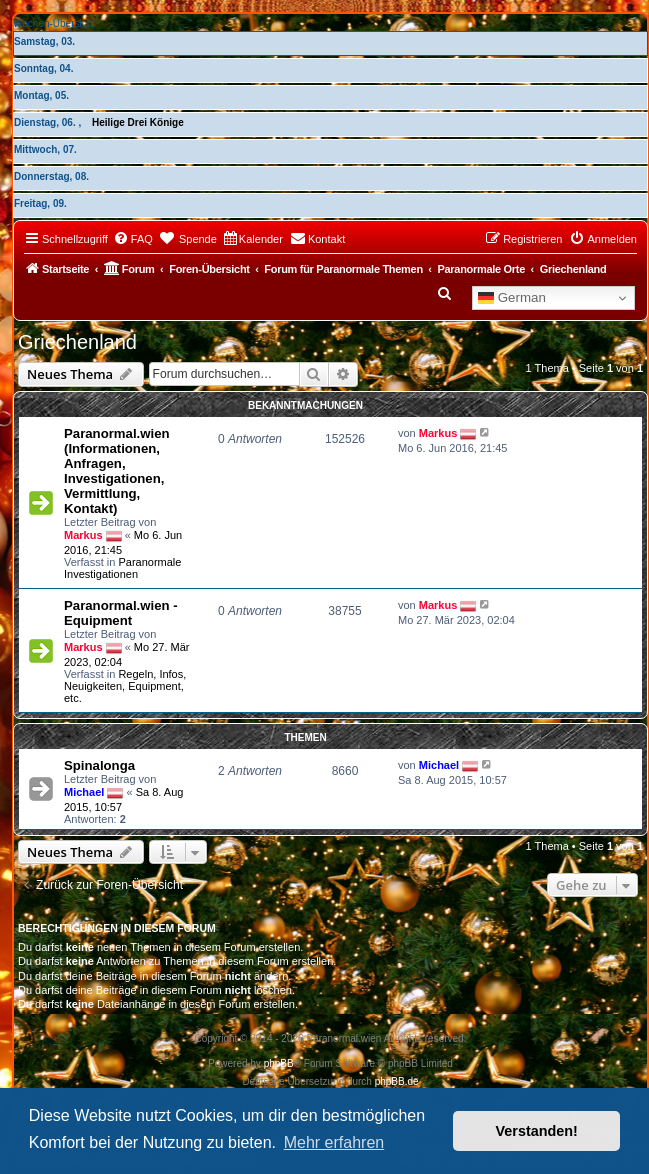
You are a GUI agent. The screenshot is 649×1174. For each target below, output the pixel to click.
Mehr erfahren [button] (334, 1142)
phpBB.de (397, 1081)
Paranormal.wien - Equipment (121, 613)
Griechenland (77, 342)
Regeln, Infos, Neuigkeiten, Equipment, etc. (125, 686)
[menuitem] (133, 239)
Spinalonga (99, 765)
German (512, 298)
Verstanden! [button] (537, 1131)
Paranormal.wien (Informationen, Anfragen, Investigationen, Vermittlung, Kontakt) (117, 471)
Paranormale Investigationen (122, 568)
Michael (84, 791)
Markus (83, 534)
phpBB (279, 1063)
